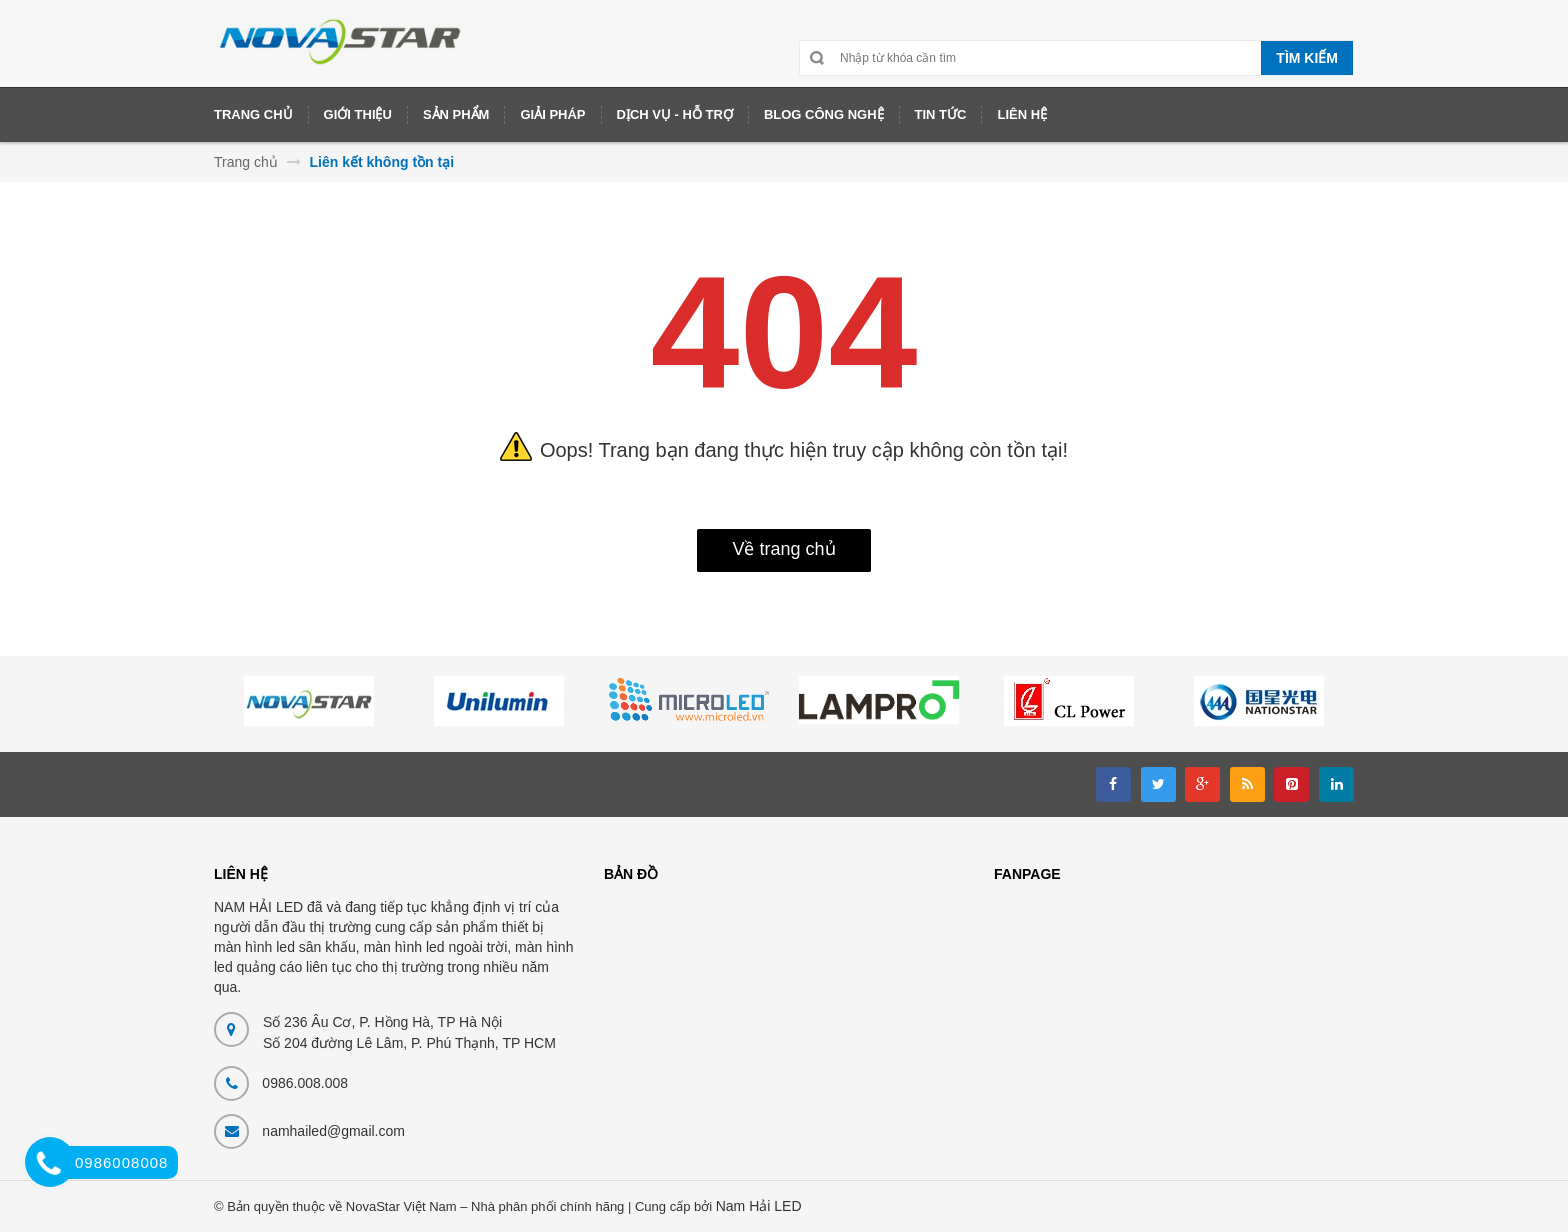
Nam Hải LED (759, 1206)
